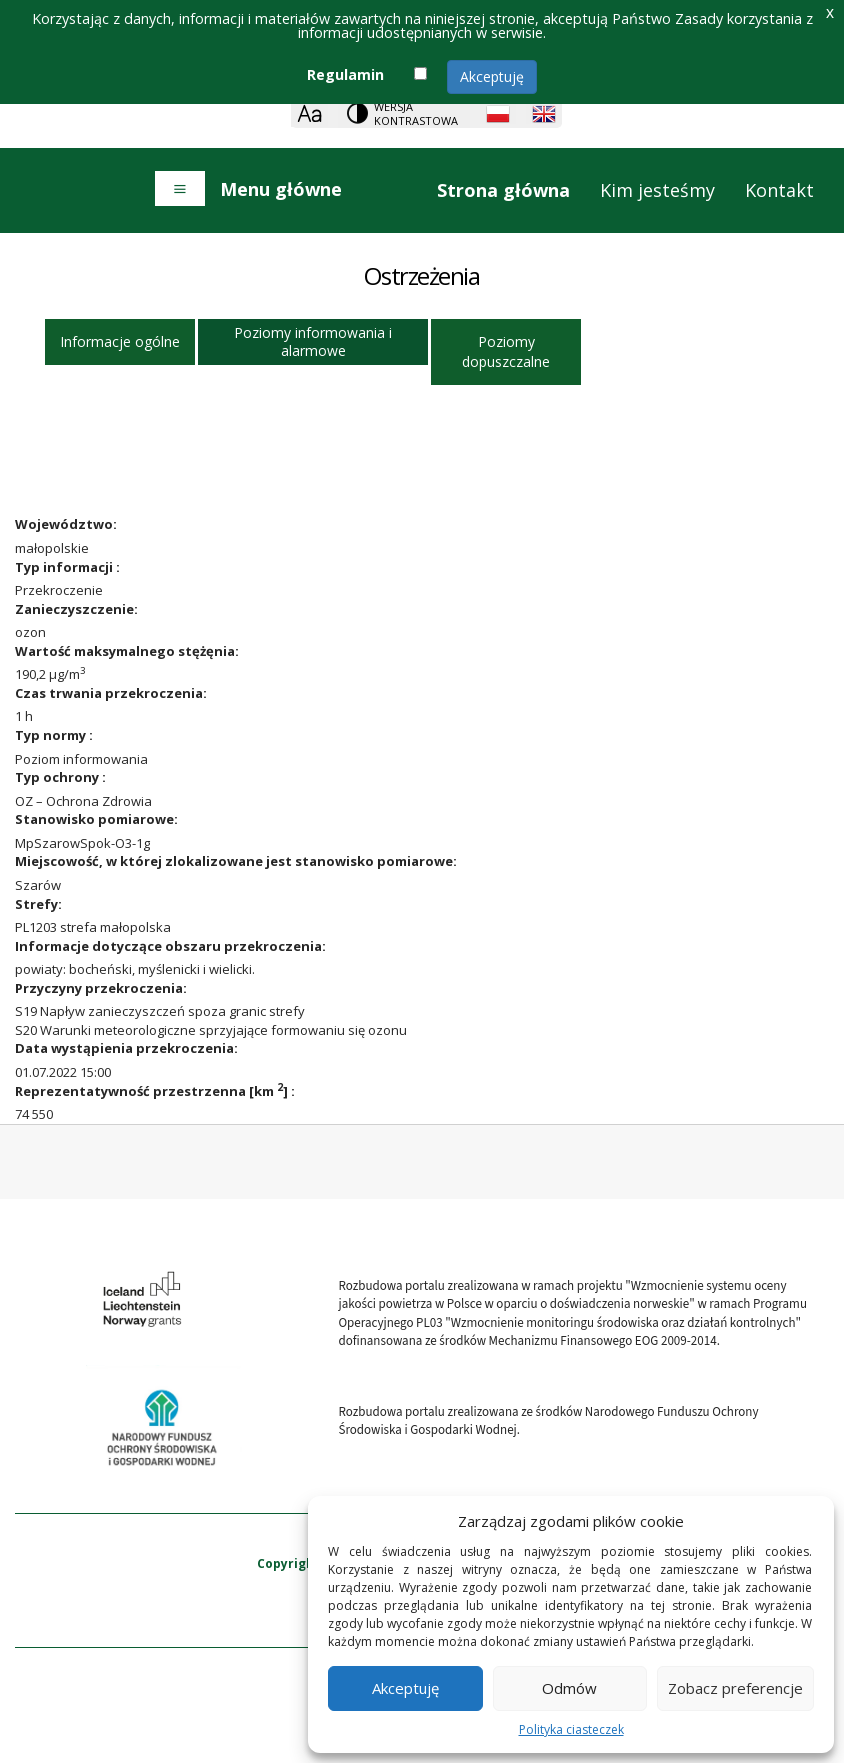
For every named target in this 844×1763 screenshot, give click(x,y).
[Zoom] (309, 113)
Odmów (569, 1688)
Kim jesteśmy (657, 190)
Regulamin (345, 74)
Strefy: (38, 904)
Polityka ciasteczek (571, 1729)
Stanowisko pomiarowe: (96, 819)
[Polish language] (498, 114)
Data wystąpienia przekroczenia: (126, 1048)
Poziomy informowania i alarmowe (313, 341)
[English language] (544, 114)
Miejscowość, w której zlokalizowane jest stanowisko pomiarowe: (236, 861)
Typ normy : (54, 735)
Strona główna (503, 190)
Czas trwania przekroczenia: (111, 693)
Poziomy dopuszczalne (506, 351)
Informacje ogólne (120, 341)
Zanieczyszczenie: (76, 609)
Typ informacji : (67, 567)
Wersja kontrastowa (416, 113)
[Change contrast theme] (404, 113)
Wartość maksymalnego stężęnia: (127, 651)
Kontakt (779, 190)
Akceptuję (492, 76)
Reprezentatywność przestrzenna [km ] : (155, 1091)
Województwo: (66, 524)
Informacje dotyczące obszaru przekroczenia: (170, 946)
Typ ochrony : (60, 777)
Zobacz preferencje (735, 1688)
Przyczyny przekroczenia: (101, 988)
